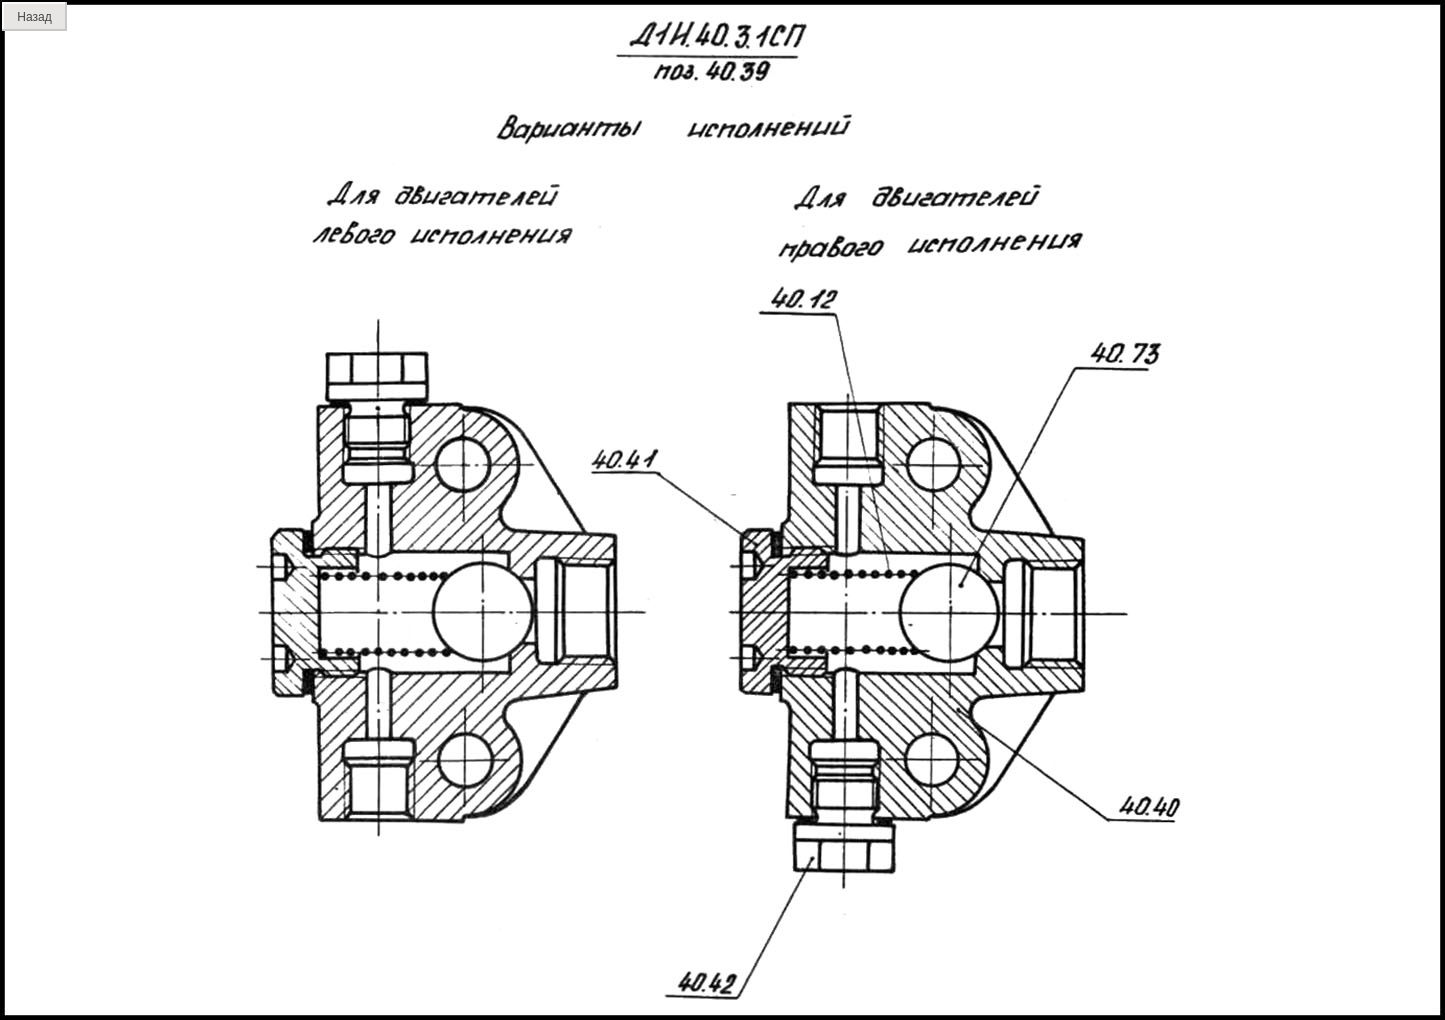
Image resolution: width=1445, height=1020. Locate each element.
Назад (34, 17)
